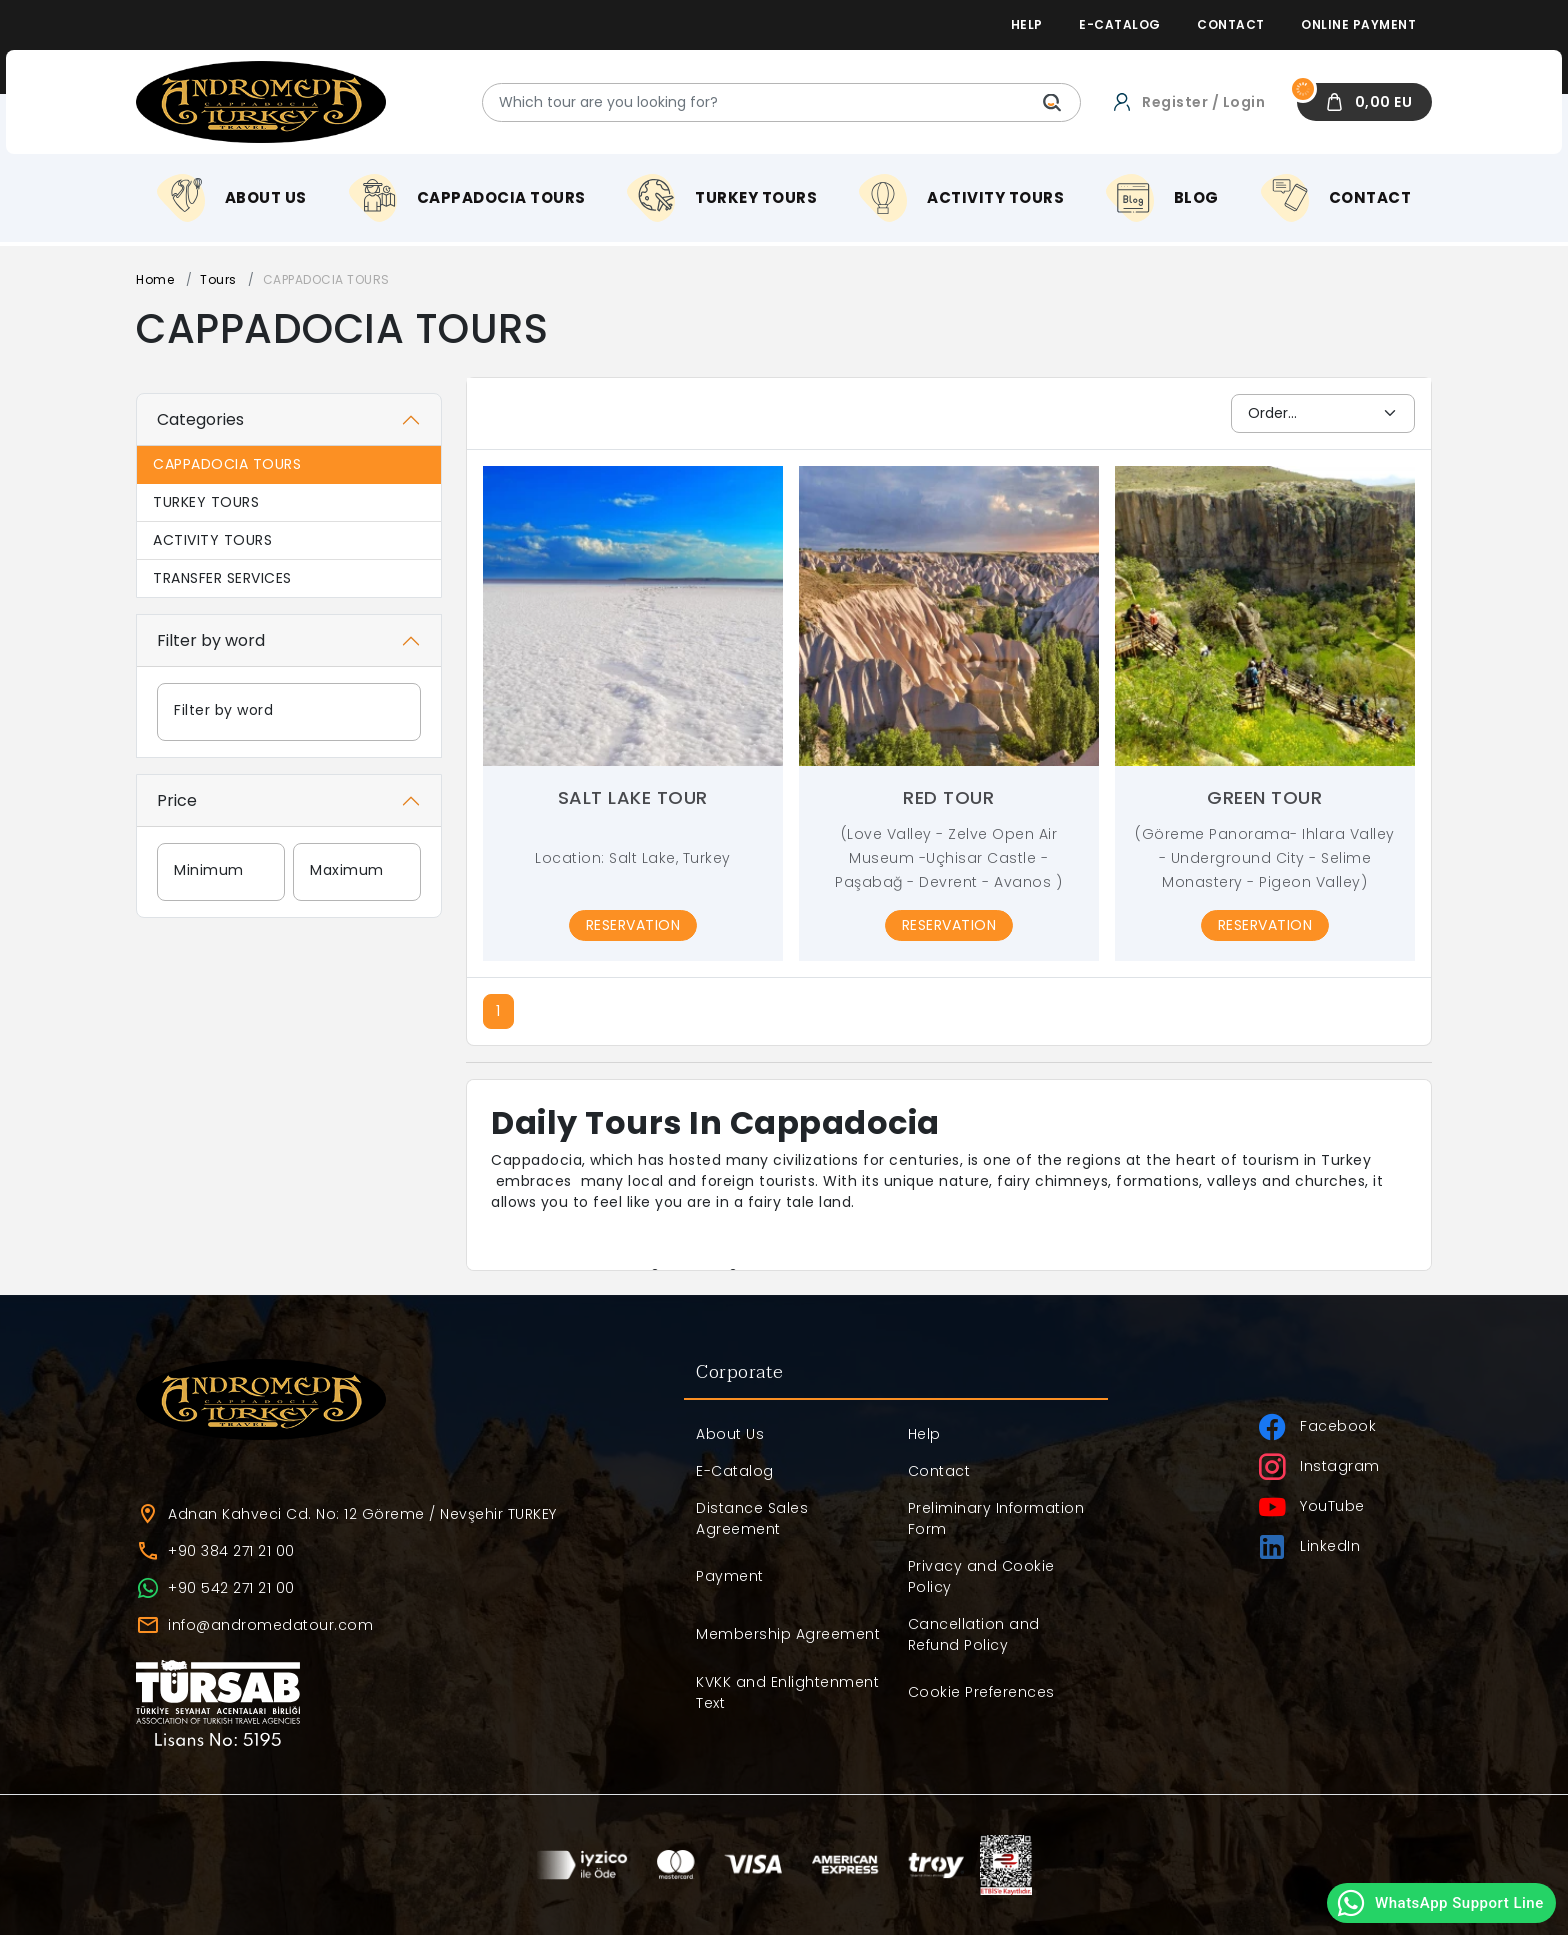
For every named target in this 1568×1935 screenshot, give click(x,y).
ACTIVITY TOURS (212, 540)
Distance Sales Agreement (752, 1518)
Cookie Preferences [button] (981, 1692)
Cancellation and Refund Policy (974, 1634)
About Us (730, 1434)
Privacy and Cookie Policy (981, 1576)
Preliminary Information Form (996, 1518)
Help (924, 1434)
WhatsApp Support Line (1439, 1903)
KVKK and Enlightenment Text (787, 1692)
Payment (730, 1576)
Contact (939, 1471)
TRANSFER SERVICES (222, 578)
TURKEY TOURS (206, 502)
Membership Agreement (788, 1634)
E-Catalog (735, 1471)
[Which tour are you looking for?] (781, 102)
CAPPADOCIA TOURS (227, 464)
